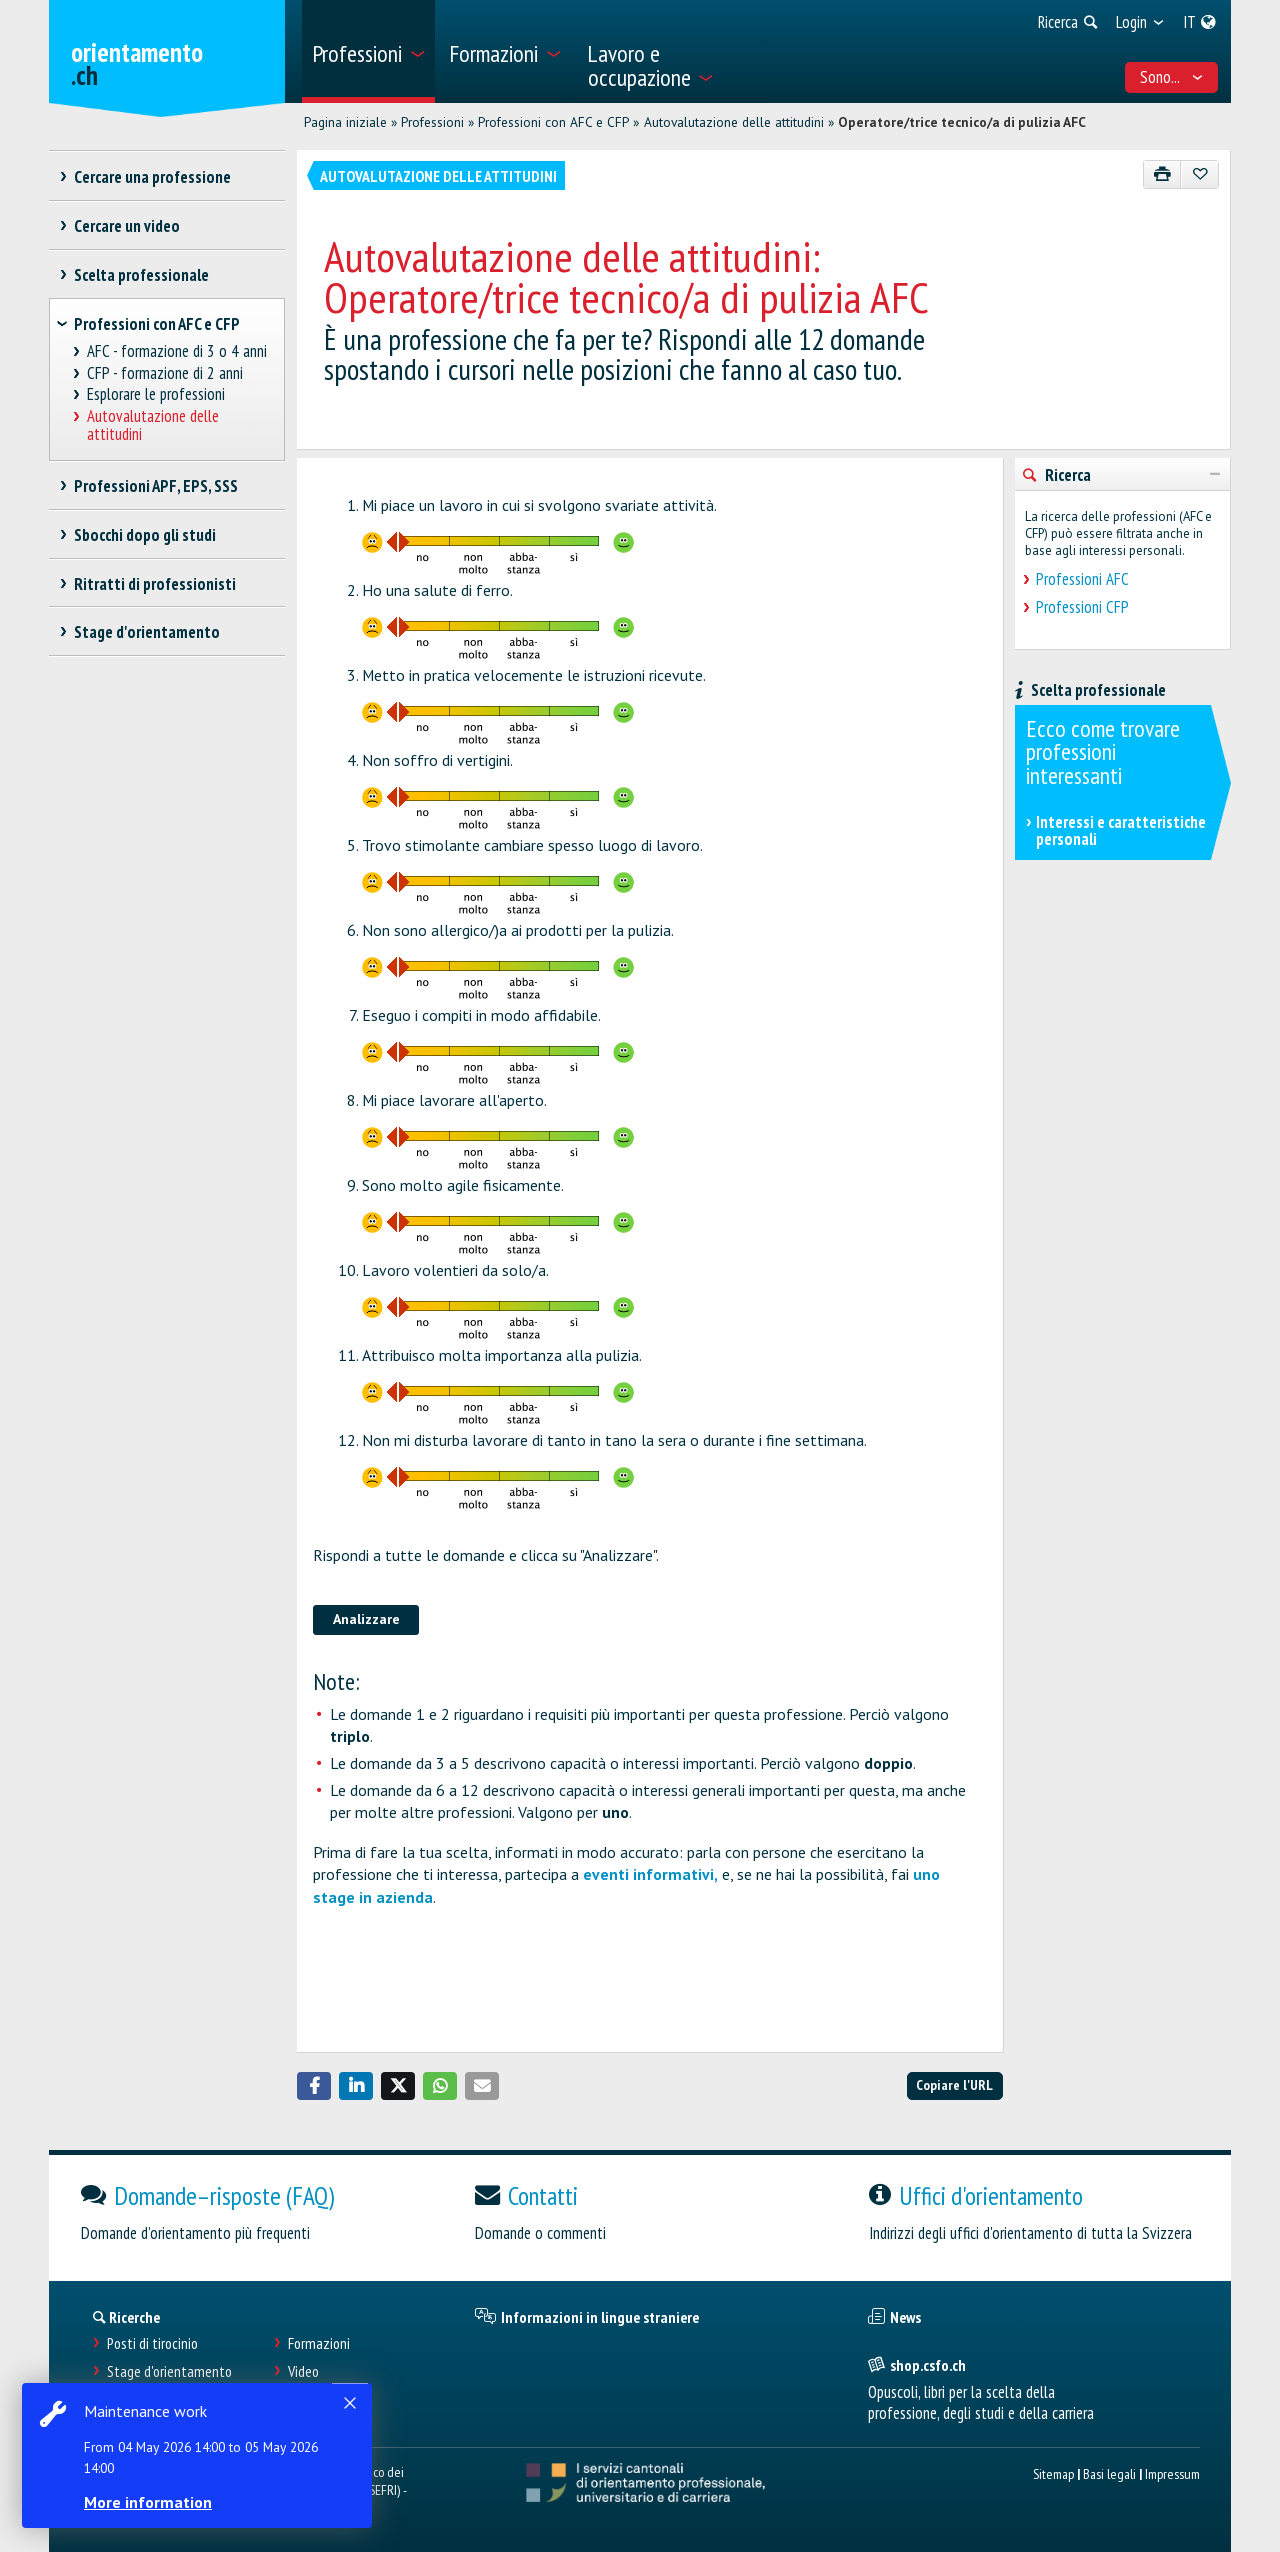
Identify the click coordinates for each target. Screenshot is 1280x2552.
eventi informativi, (650, 1874)
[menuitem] (368, 51)
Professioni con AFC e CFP (553, 122)
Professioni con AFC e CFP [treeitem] (157, 324)
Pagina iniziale (345, 122)
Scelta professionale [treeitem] (141, 275)
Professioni (432, 122)
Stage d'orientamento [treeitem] (146, 632)
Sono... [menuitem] (1172, 77)
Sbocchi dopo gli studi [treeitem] (144, 535)
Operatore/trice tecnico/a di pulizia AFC (962, 122)
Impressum (1172, 2473)
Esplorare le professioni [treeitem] (156, 394)
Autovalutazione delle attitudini (734, 122)
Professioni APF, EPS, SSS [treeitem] (155, 486)
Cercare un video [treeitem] (126, 226)
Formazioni (319, 2343)
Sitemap (1053, 2473)
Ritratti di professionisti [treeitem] (154, 584)
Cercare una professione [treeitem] (152, 177)
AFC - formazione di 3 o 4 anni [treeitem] (177, 351)
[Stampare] (1162, 174)
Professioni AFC (1082, 579)
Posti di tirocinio (152, 2343)
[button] (314, 2086)
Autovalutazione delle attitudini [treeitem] (153, 425)
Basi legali (1109, 2473)
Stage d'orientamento (169, 2371)
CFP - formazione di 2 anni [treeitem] (165, 373)
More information (150, 2502)
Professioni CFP (1082, 607)
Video (303, 2371)
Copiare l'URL (954, 2084)
